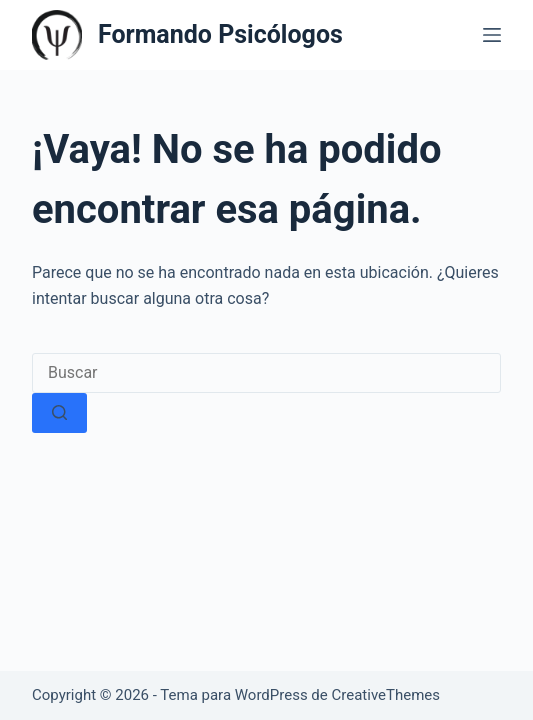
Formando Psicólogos (220, 34)
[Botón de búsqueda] (59, 413)
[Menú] (492, 35)
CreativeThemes (386, 695)
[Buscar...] (266, 373)
